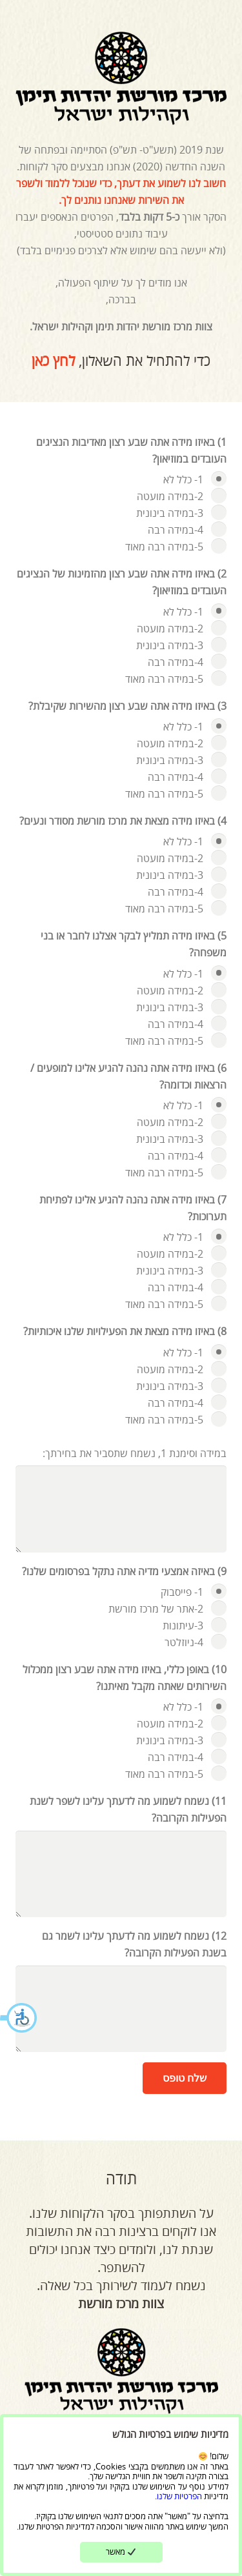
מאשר (121, 2551)
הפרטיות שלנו (179, 2496)
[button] (19, 2019)
